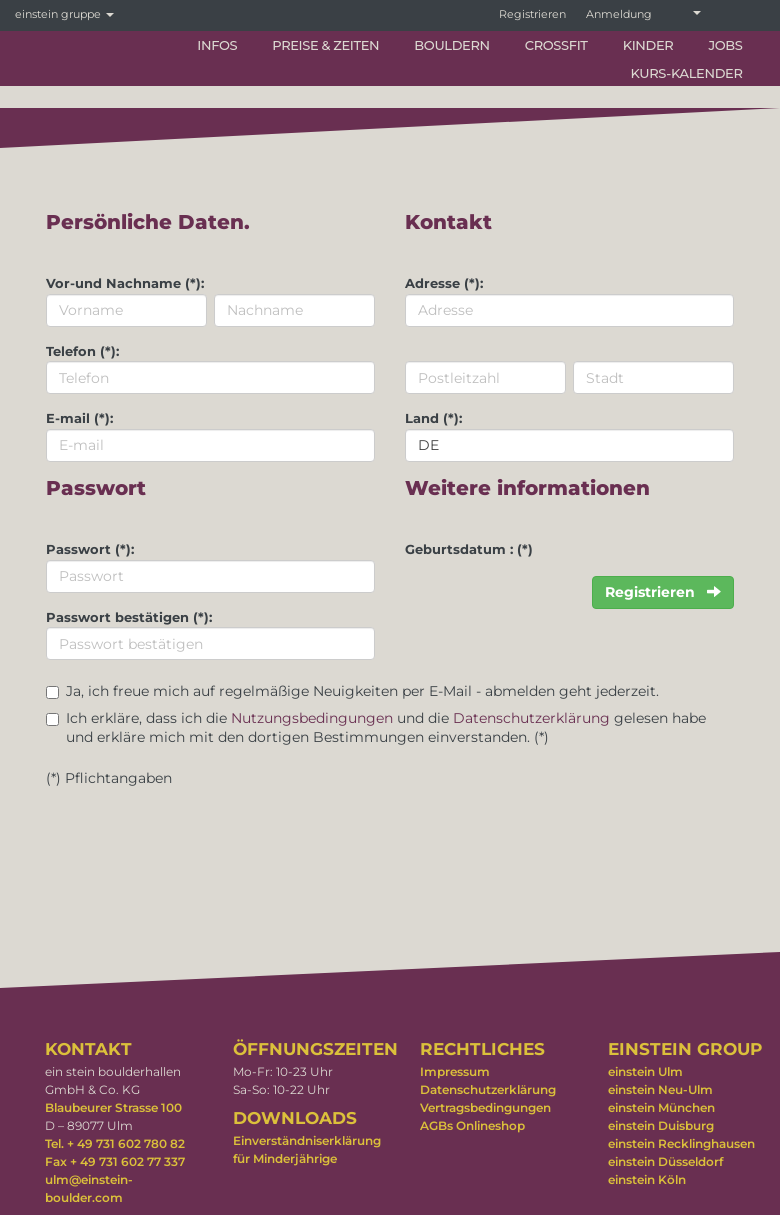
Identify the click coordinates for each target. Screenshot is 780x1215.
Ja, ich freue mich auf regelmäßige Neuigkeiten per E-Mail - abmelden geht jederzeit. (362, 691)
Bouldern (451, 45)
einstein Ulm (645, 1071)
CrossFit (556, 45)
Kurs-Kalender (686, 73)
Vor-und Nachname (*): (125, 283)
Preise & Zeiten (325, 45)
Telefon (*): (82, 351)
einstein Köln (647, 1179)
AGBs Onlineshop (472, 1125)
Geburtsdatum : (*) (469, 549)
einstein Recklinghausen (681, 1143)
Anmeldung (619, 14)
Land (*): (433, 418)
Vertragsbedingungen (485, 1107)
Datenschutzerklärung (531, 718)
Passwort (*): (90, 549)
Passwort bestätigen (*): (129, 617)
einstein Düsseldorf (665, 1161)
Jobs (725, 45)
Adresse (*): (444, 283)
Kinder (648, 45)
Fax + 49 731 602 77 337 (115, 1161)
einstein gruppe (64, 14)
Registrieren (532, 14)
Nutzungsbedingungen (312, 718)
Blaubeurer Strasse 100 (113, 1107)
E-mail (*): (79, 418)
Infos (217, 45)
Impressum (455, 1071)
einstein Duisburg (661, 1125)
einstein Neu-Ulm (660, 1089)
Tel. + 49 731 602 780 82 (115, 1143)
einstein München (661, 1107)
